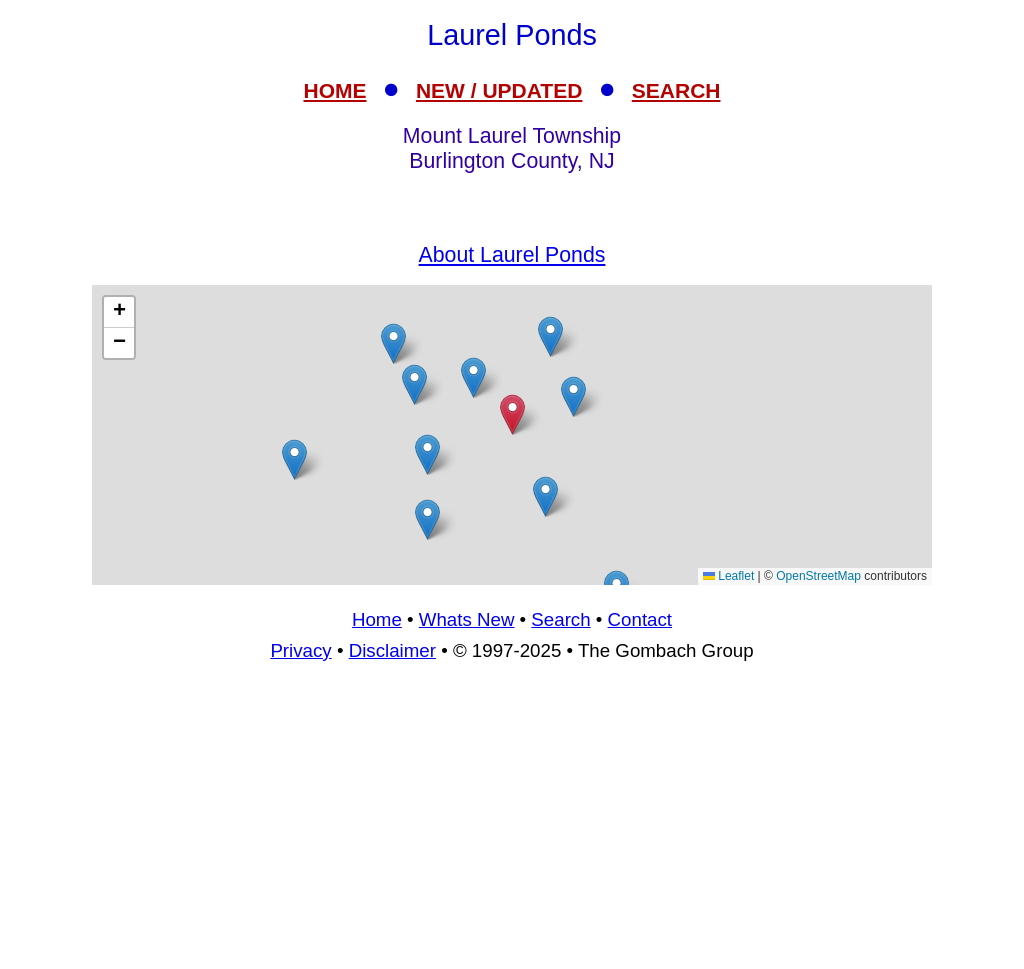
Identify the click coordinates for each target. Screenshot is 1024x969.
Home (377, 619)
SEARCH (676, 90)
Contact (640, 619)
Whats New (467, 619)
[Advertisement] (512, 435)
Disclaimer (392, 650)
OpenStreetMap (818, 576)
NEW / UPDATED (499, 90)
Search (560, 619)
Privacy (300, 650)
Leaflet (728, 576)
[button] (294, 459)
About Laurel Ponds (512, 255)
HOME (335, 90)
